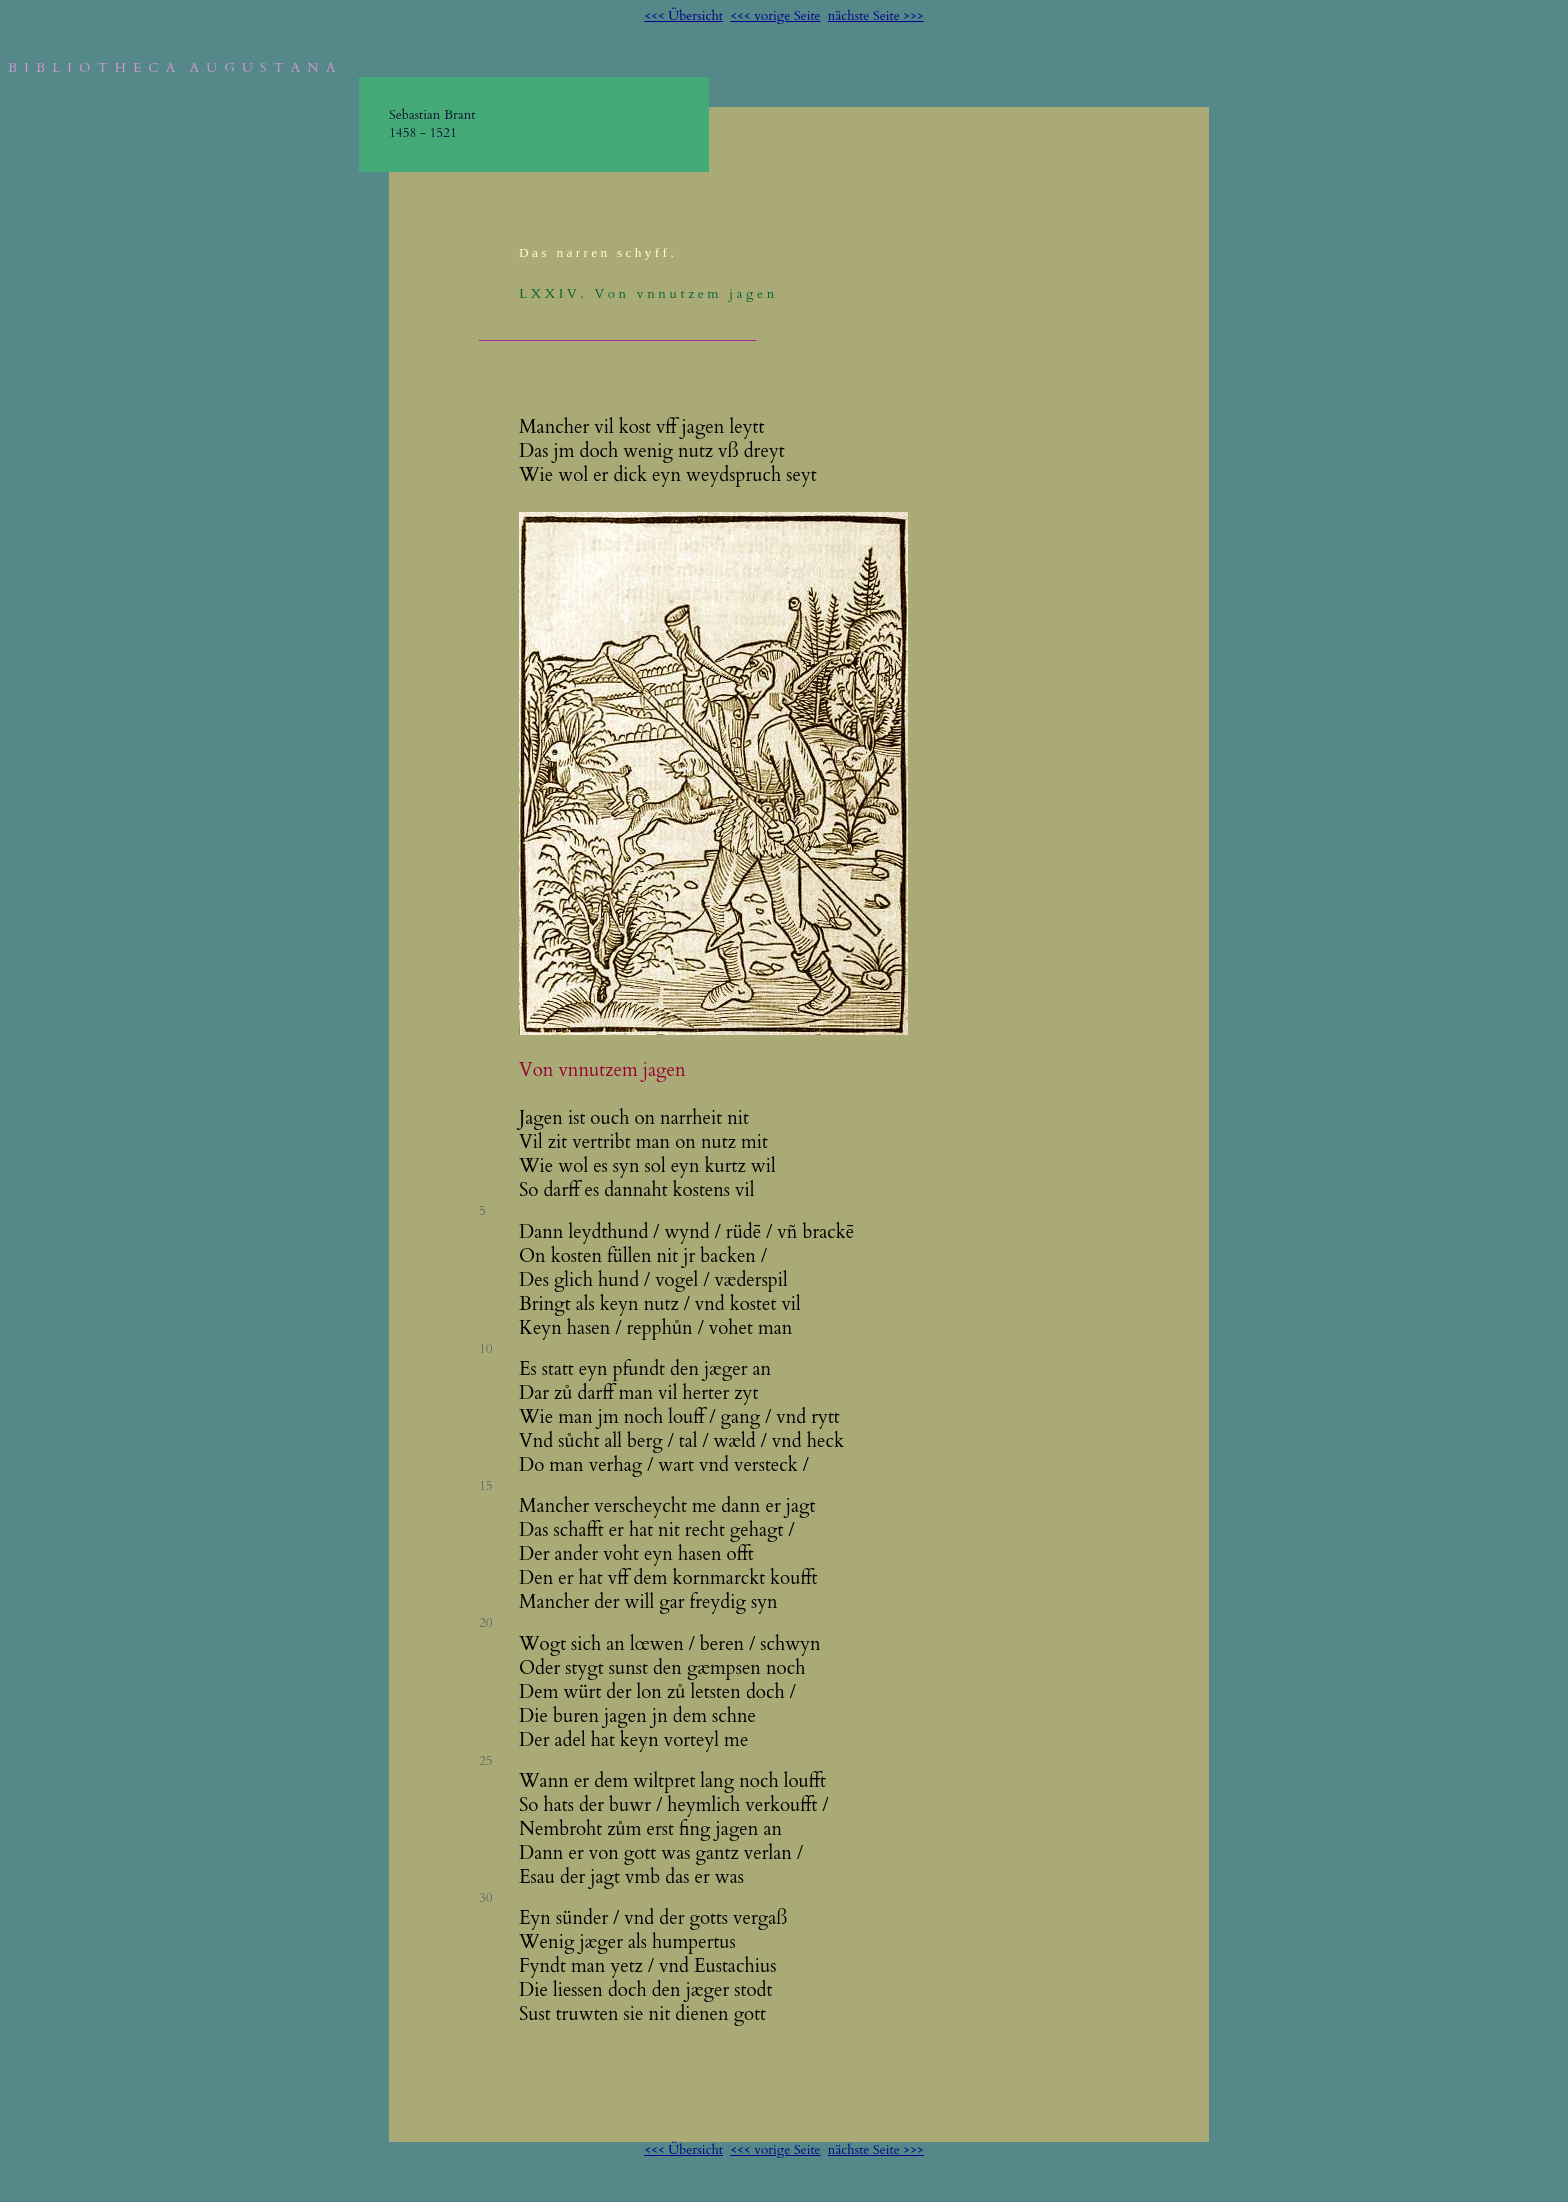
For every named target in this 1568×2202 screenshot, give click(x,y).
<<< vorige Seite (775, 16)
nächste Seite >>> (876, 16)
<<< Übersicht (683, 16)
